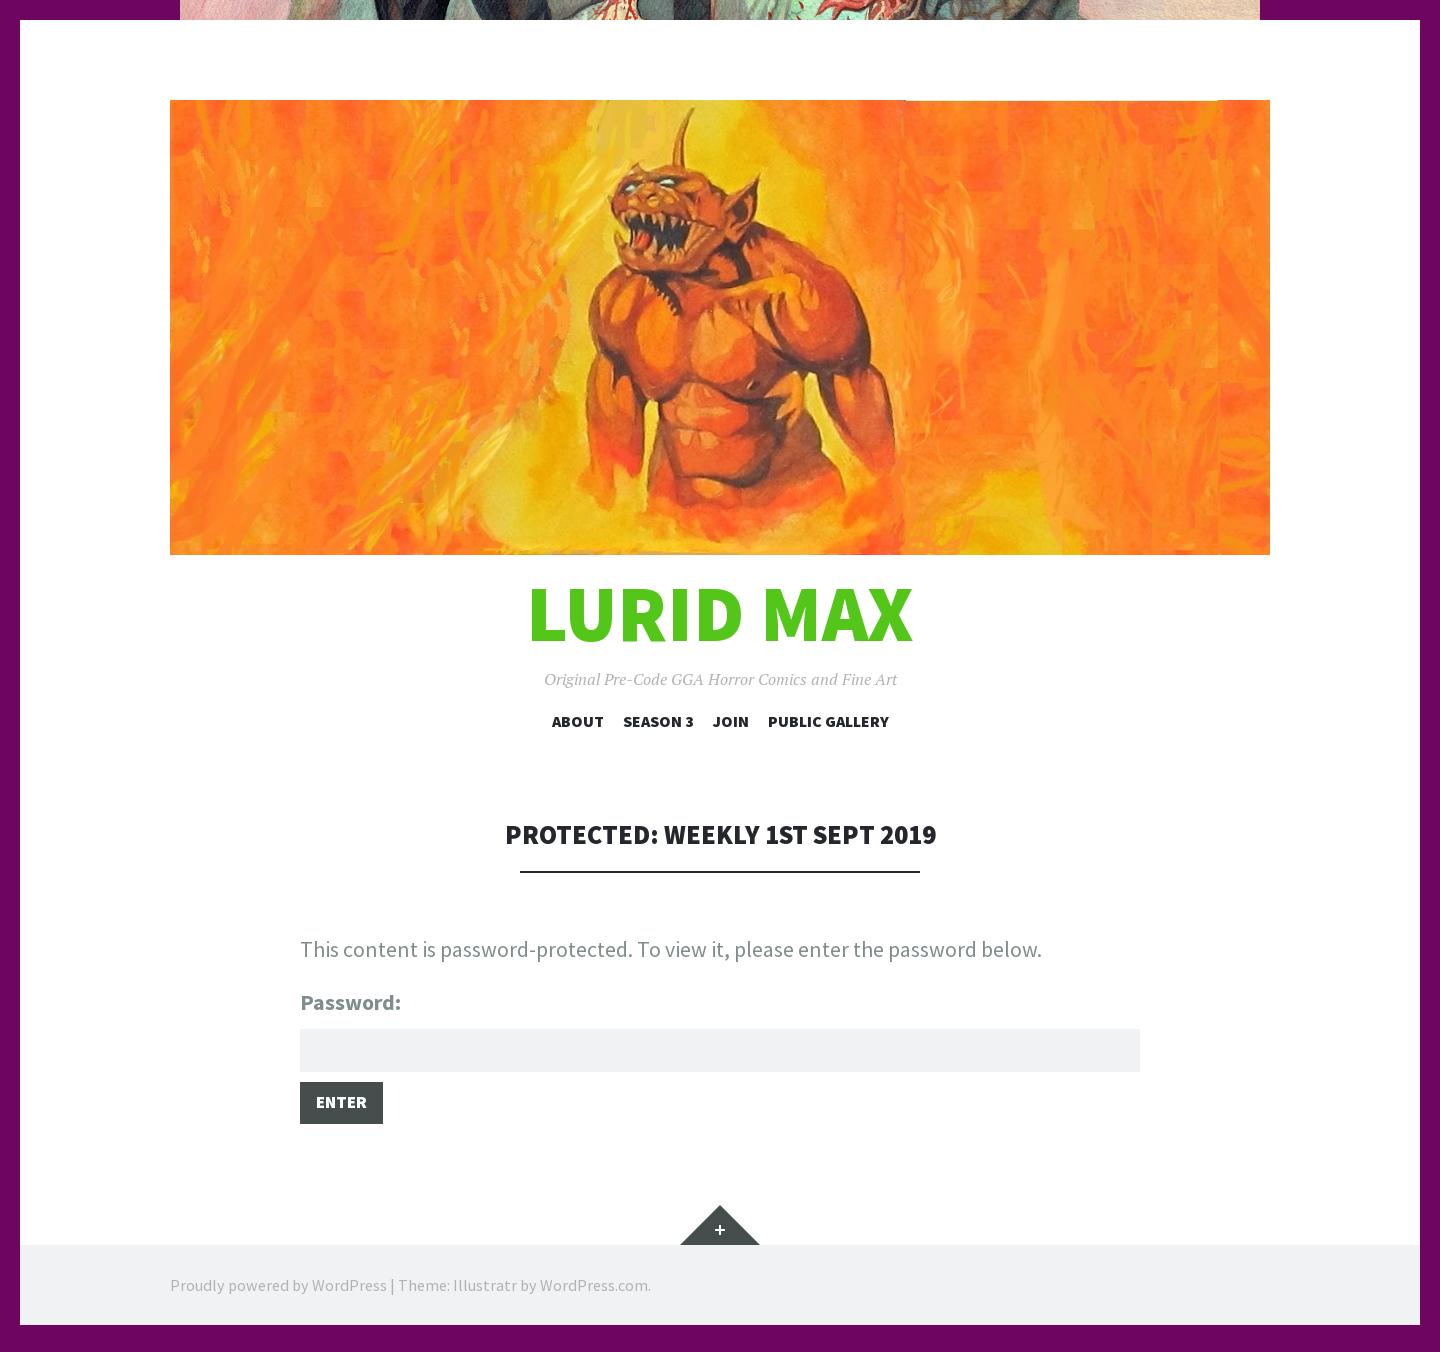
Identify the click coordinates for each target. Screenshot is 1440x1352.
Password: (720, 1031)
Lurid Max (720, 613)
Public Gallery (828, 721)
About (578, 721)
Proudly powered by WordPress (278, 1292)
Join (731, 721)
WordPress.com (594, 1292)
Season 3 (658, 721)
